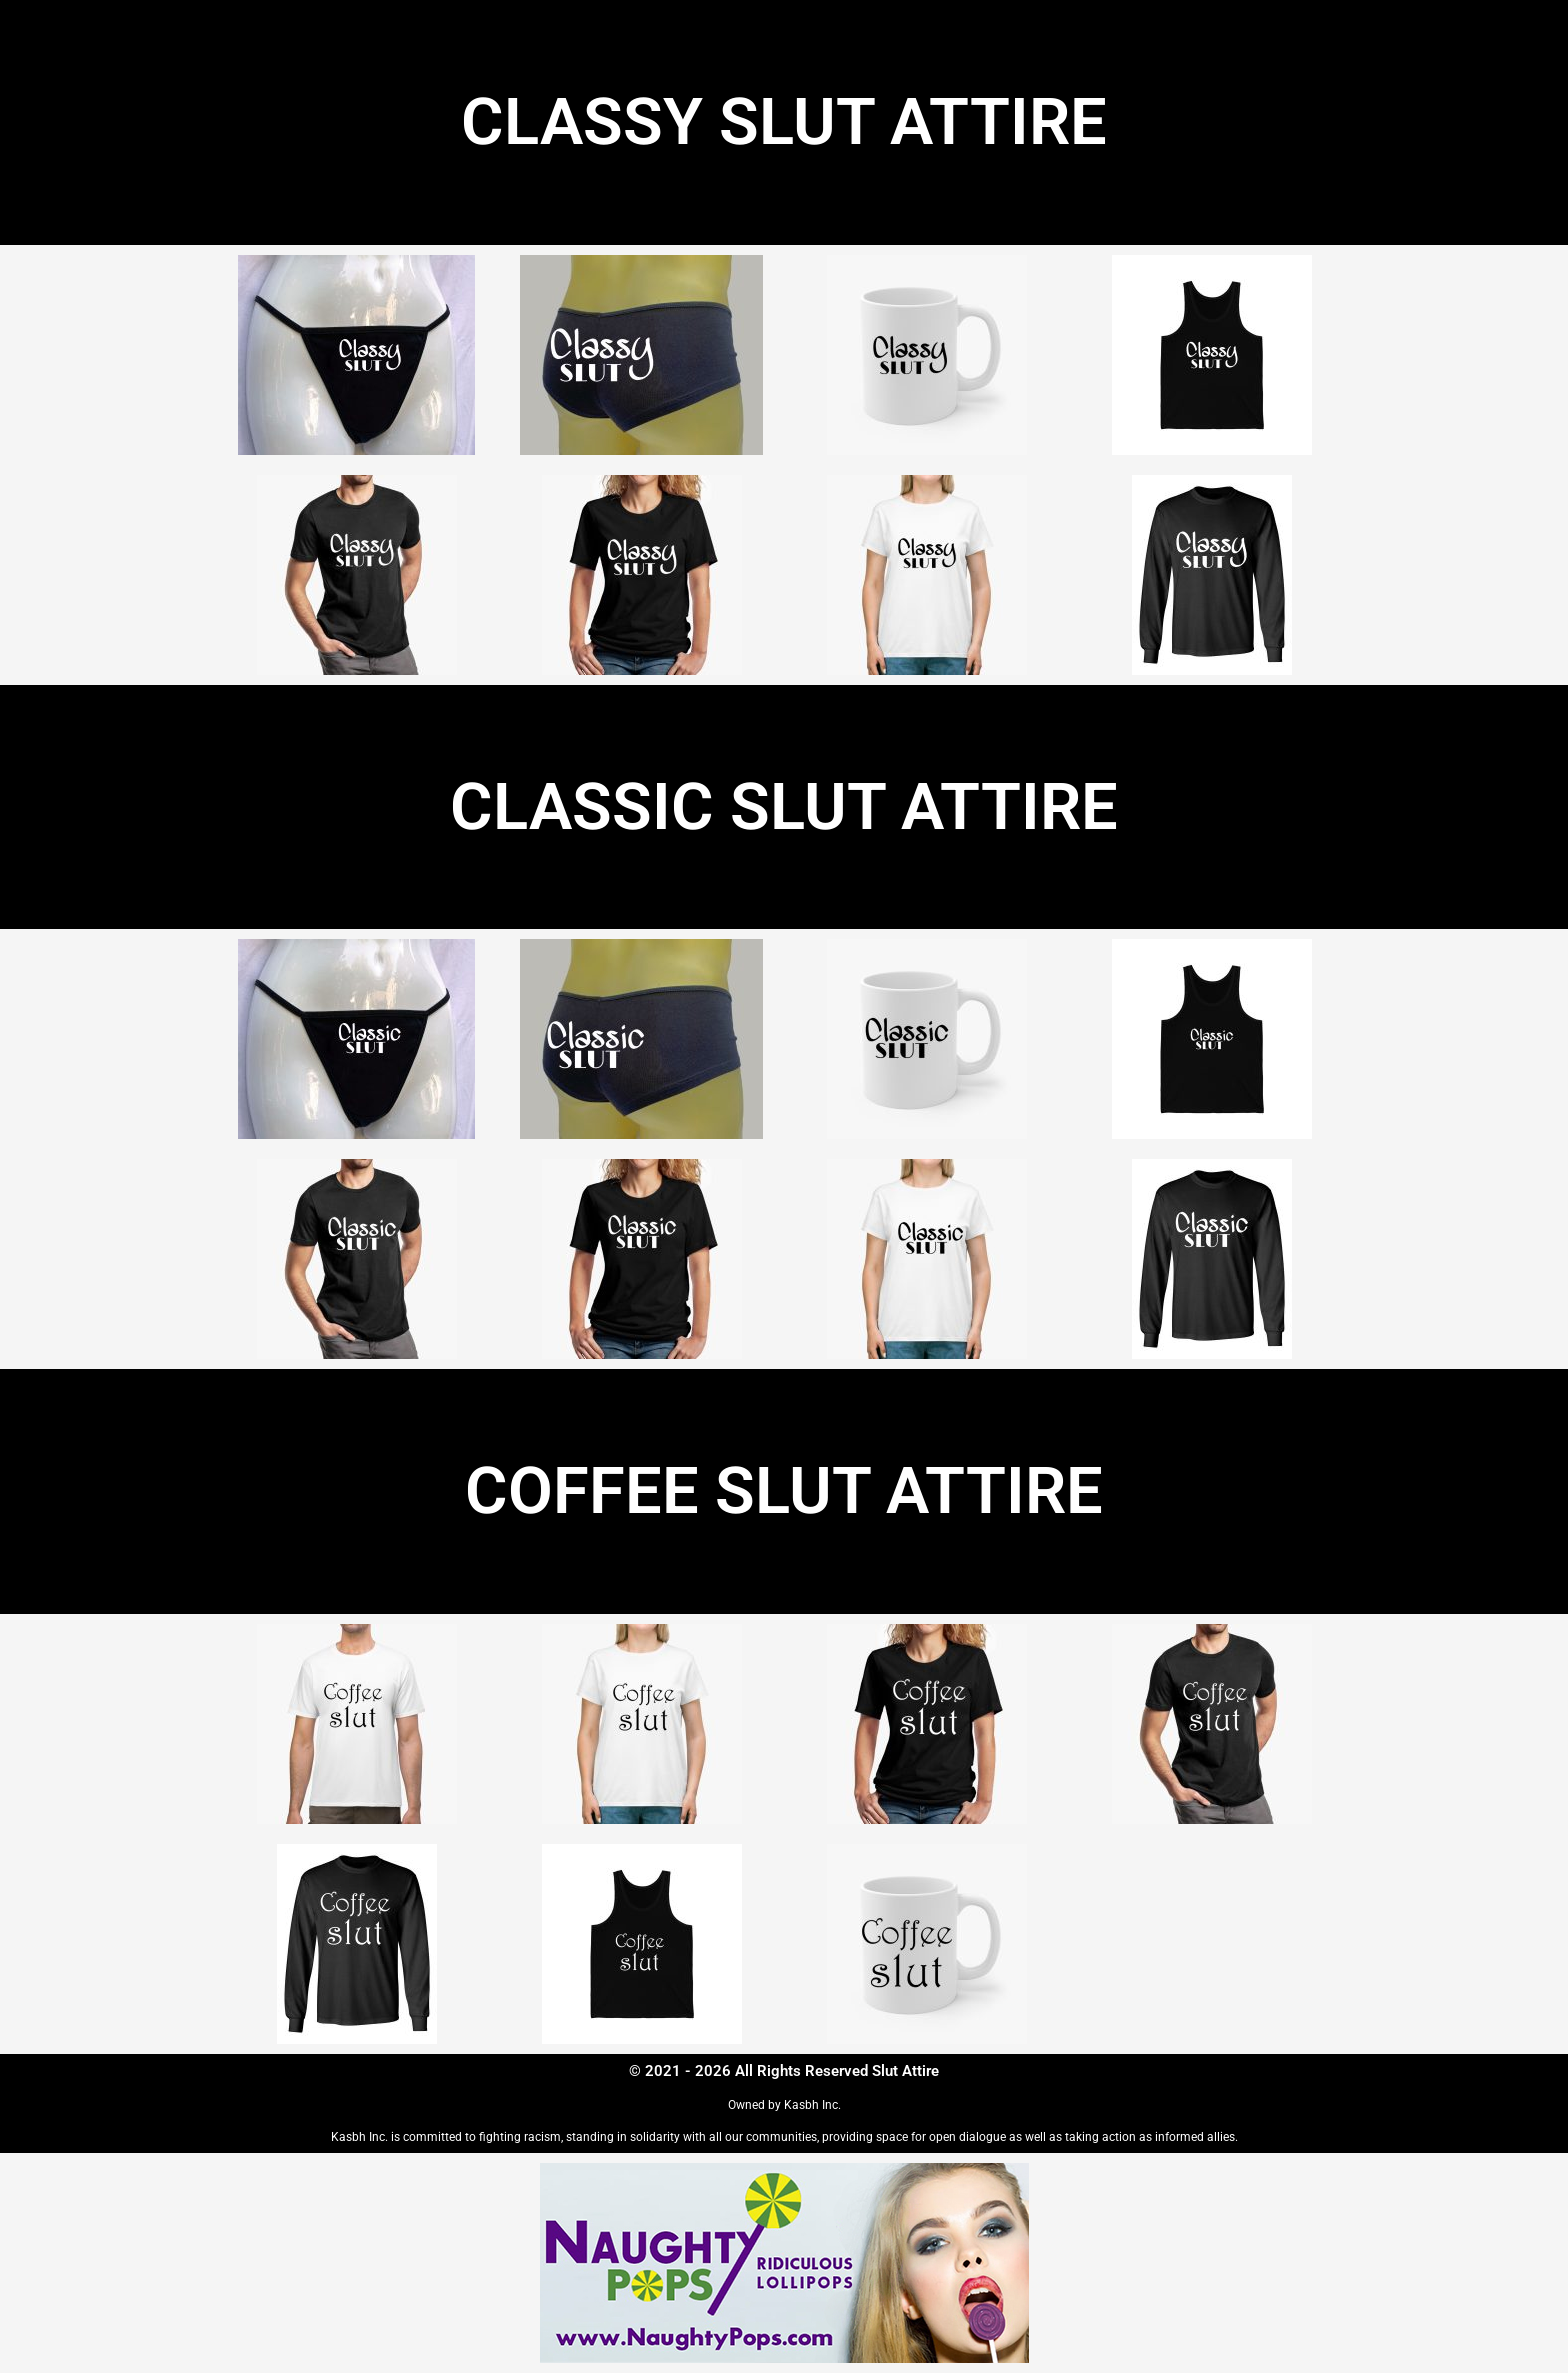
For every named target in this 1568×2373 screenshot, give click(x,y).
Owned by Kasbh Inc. (784, 2105)
